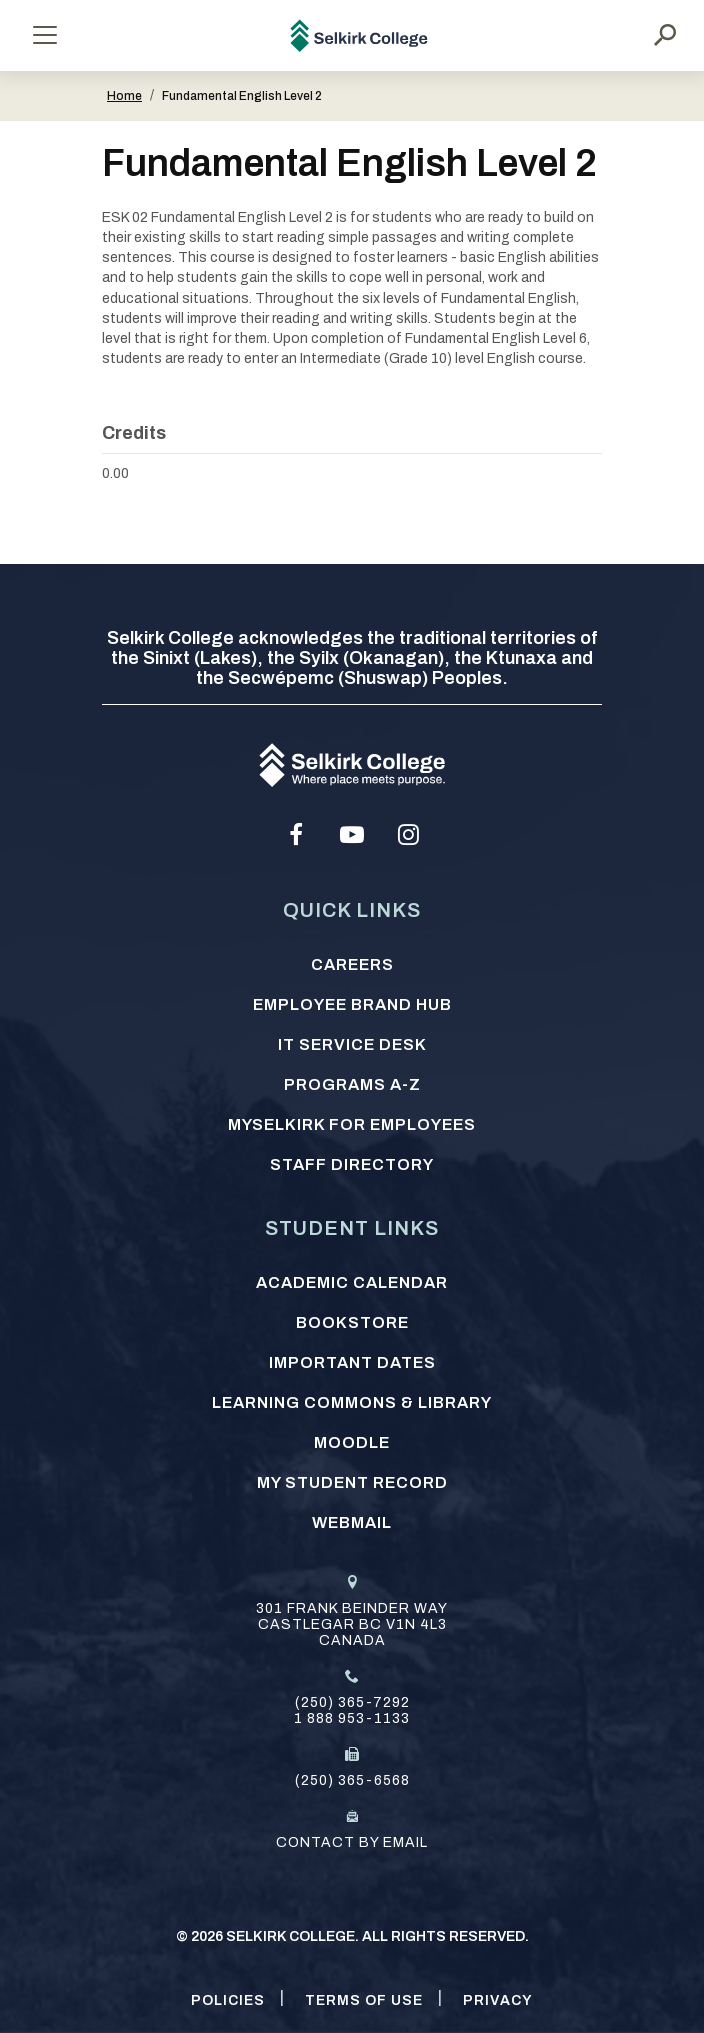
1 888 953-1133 (352, 1718)
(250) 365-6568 (352, 1780)
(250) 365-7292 (352, 1702)
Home (124, 96)
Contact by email (352, 1842)
